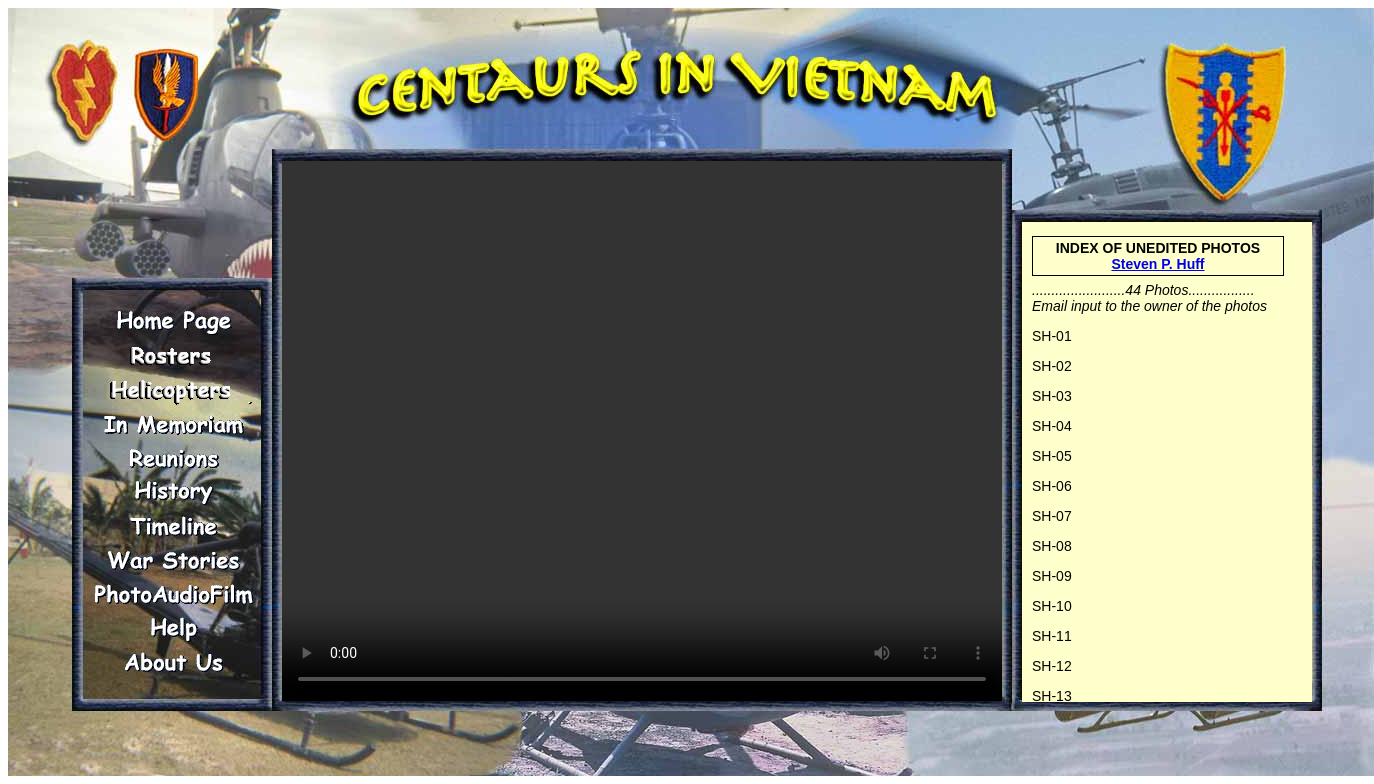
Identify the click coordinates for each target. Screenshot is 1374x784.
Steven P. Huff (1157, 264)
